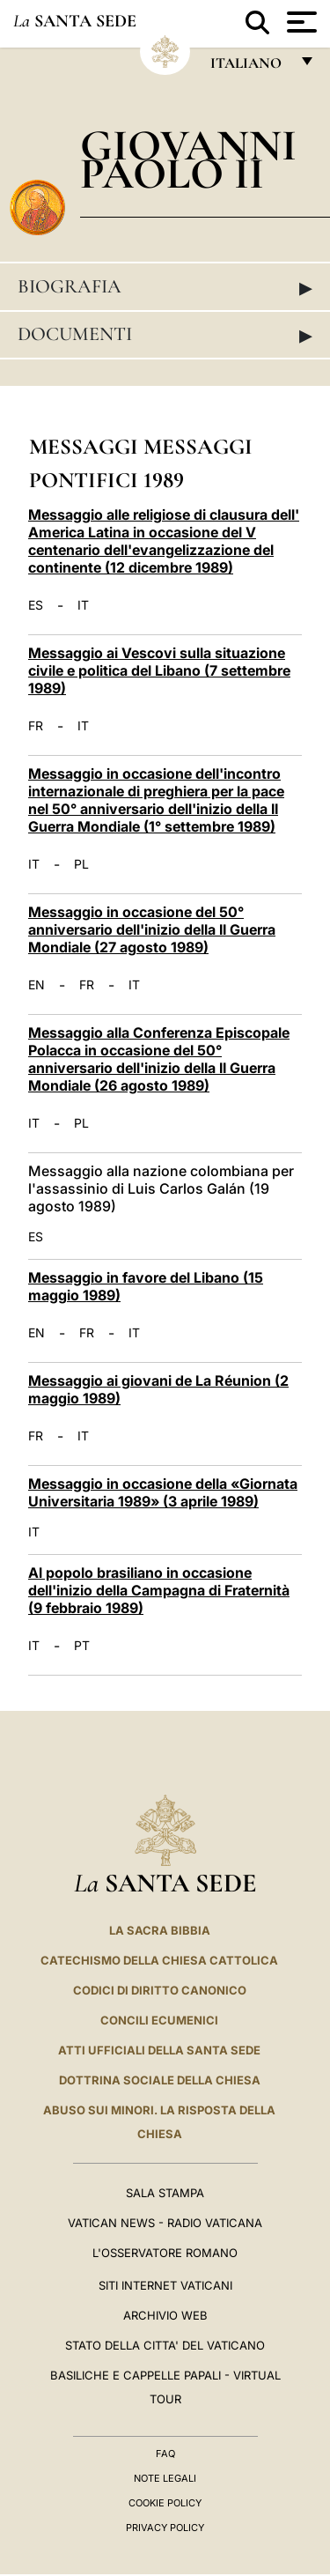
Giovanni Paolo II (188, 159)
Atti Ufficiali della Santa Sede (159, 2050)
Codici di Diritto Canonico (159, 1990)
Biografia (165, 287)
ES (35, 605)
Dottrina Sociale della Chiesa (159, 2080)
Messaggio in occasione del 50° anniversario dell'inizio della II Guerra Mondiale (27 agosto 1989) (151, 929)
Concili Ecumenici (159, 2020)
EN (36, 985)
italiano (249, 67)
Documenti (165, 335)
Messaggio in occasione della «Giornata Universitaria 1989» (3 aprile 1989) (162, 1492)
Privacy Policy (165, 2527)
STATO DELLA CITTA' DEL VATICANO (165, 2345)
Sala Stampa (165, 2193)
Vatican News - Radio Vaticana (165, 2223)
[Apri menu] (299, 22)
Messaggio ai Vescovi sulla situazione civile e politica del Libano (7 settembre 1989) (159, 670)
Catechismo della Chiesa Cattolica (159, 1960)
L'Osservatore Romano (165, 2253)
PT (82, 1645)
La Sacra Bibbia (159, 1930)
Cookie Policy (165, 2503)
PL (81, 864)
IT (83, 605)
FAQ (165, 2453)
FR (35, 726)
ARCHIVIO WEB (165, 2315)
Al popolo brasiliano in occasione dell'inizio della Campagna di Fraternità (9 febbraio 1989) (159, 1590)
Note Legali (165, 2478)
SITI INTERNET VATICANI (165, 2285)
